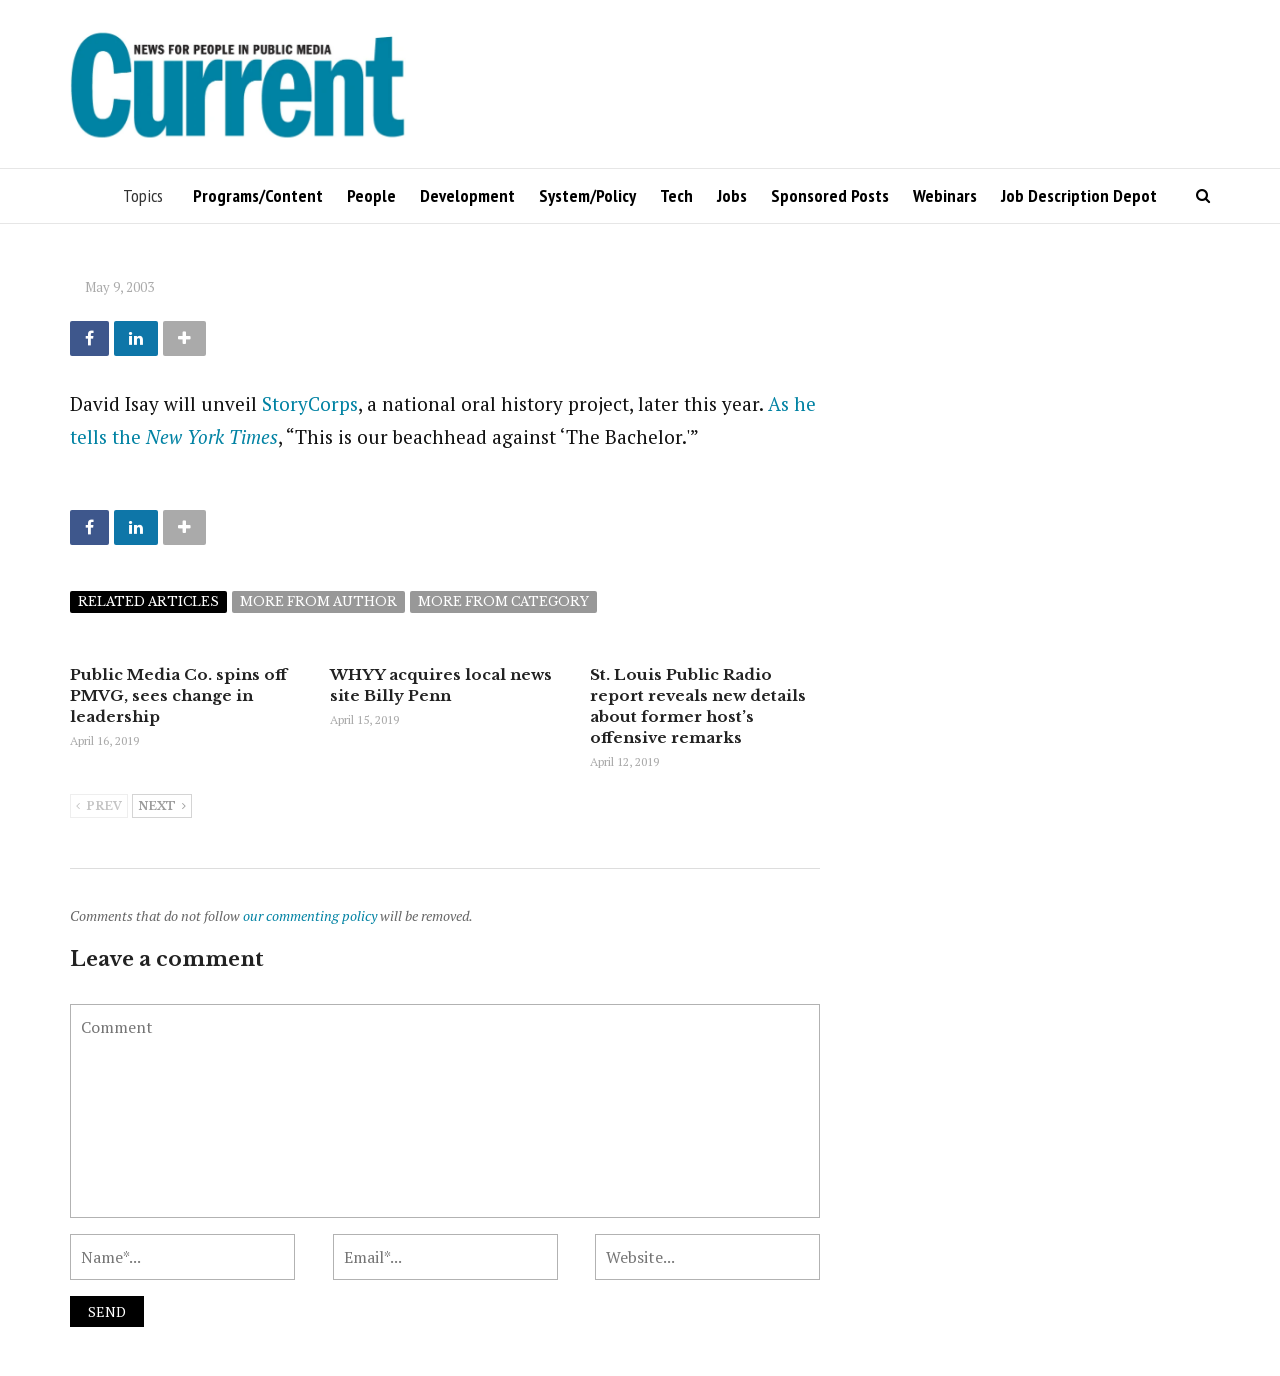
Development (467, 195)
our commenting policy (310, 915)
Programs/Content (258, 195)
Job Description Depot (1079, 195)
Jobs (732, 195)
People (371, 195)
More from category (503, 601)
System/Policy (587, 195)
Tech (676, 195)
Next (162, 807)
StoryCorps (310, 403)
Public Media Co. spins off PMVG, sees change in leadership (178, 695)
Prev (99, 807)
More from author (318, 601)
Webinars (945, 195)
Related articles (148, 601)
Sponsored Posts (830, 195)
